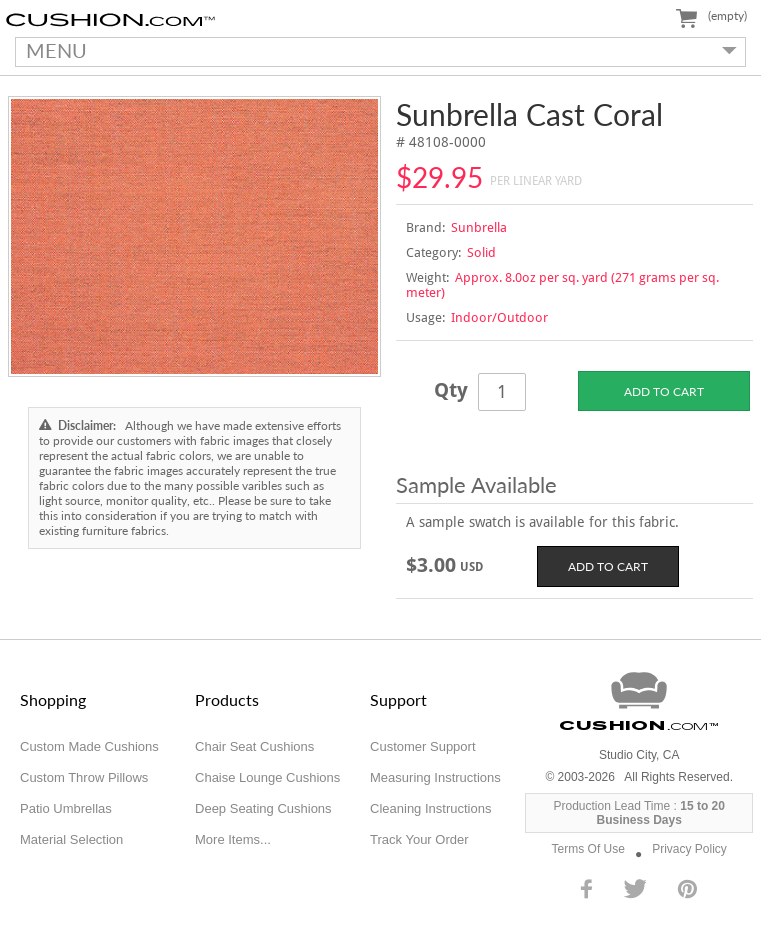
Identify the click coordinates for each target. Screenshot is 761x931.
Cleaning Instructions (430, 808)
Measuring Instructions (435, 777)
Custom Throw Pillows (84, 777)
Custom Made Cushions (89, 746)
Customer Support (423, 746)
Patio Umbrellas (66, 808)
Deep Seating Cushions (263, 808)
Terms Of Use (588, 849)
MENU (376, 50)
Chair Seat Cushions (254, 746)
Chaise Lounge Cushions (267, 777)
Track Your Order (419, 839)
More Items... (233, 839)
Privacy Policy (689, 849)
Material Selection (71, 839)
